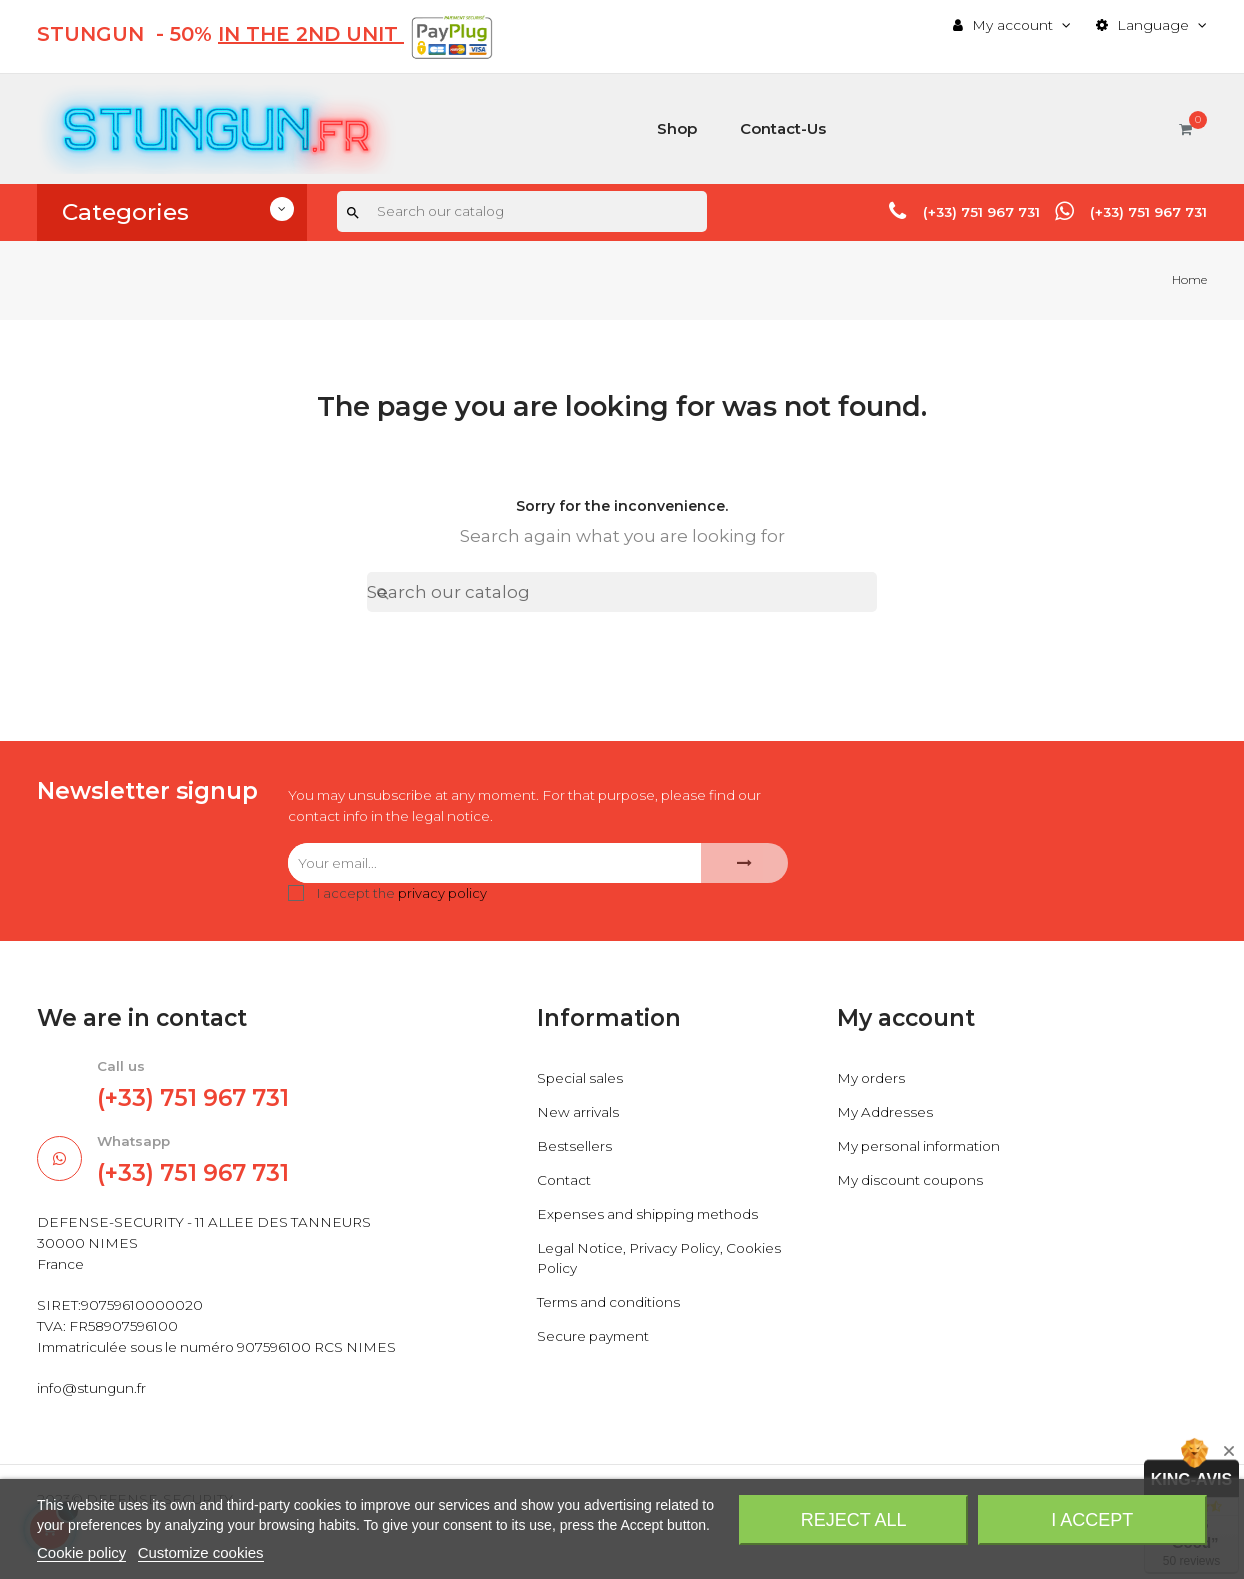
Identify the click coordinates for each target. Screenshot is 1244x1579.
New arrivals (578, 1114)
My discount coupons (913, 1182)
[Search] (522, 212)
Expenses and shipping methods (652, 1216)
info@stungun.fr (92, 1416)
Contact (564, 1182)
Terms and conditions (611, 1304)
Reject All (854, 1520)
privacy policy (442, 894)
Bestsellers (574, 1148)
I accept (1092, 1520)
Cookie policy (81, 1552)
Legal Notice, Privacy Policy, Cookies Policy (665, 1260)
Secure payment (595, 1338)
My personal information (922, 1148)
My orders (872, 1080)
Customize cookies (201, 1552)
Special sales (581, 1080)
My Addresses (885, 1114)
